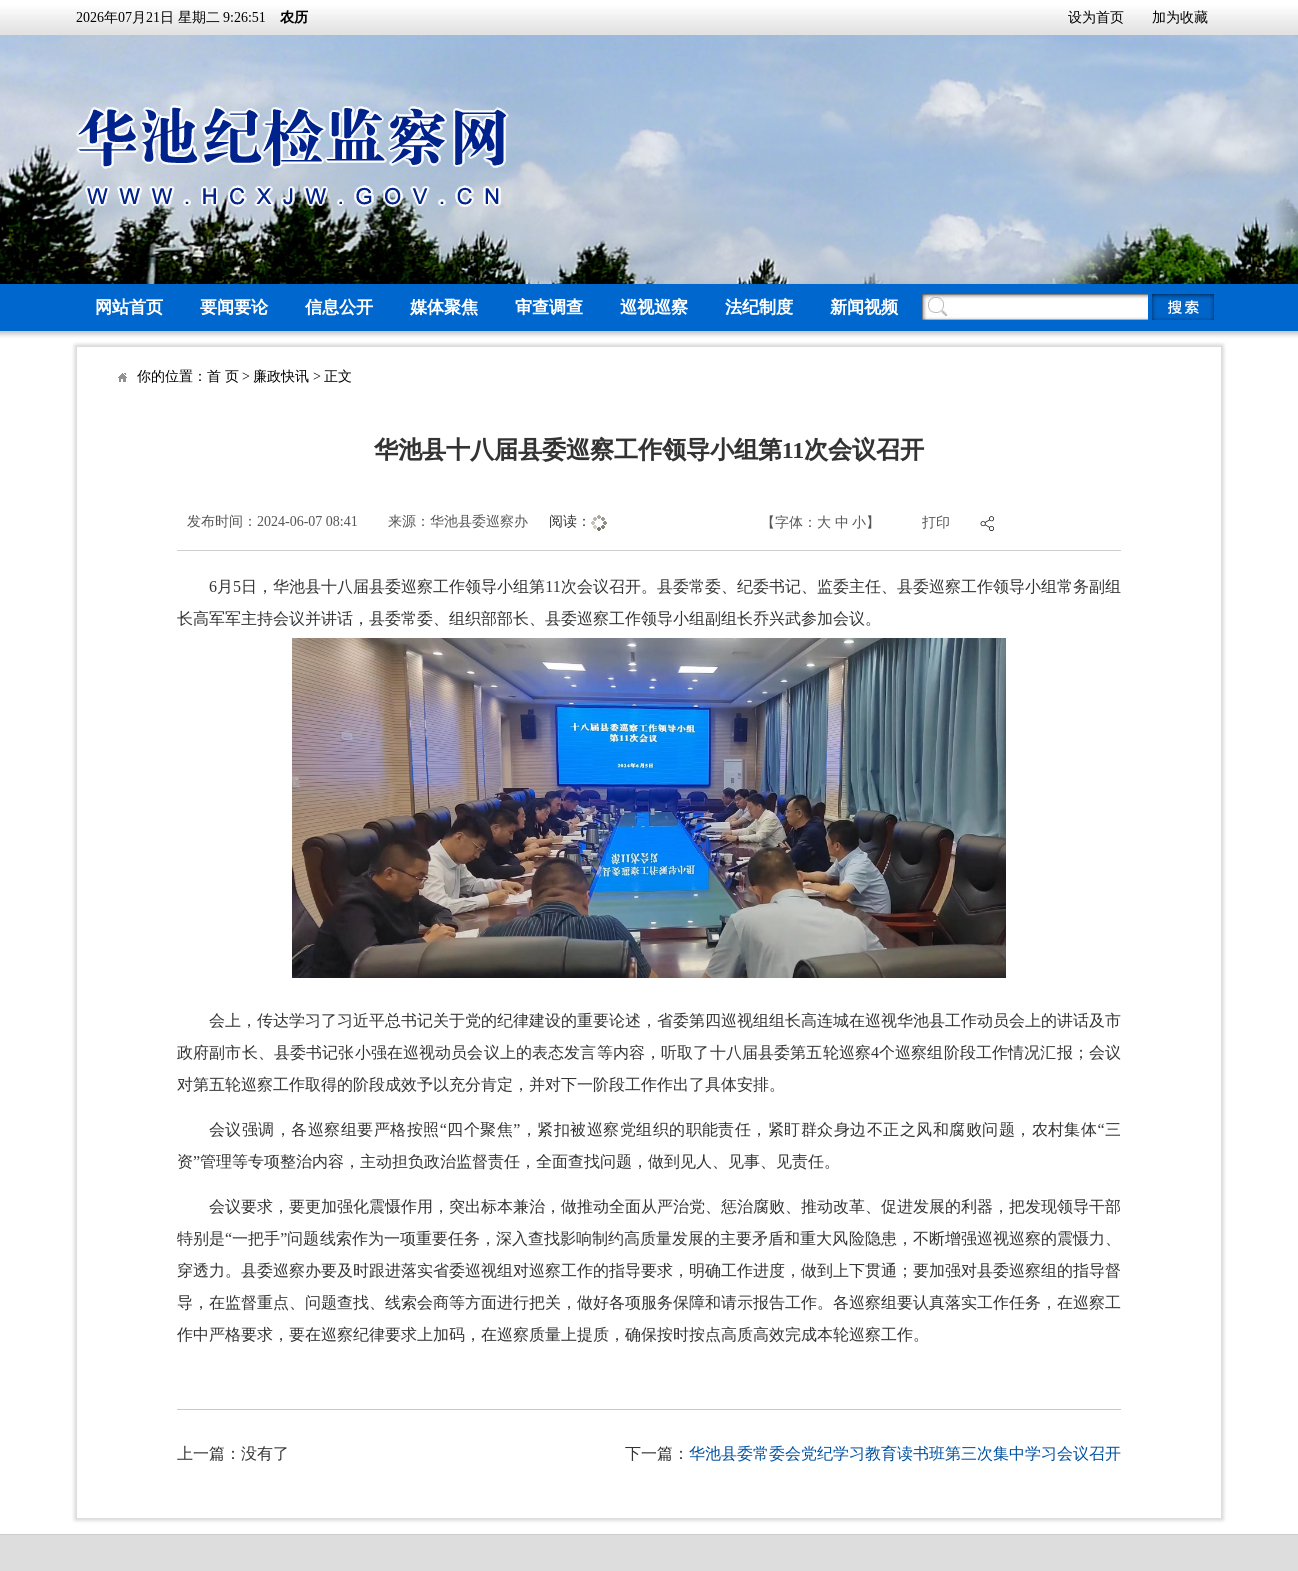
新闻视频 (864, 307)
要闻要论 (234, 307)
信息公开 (339, 307)
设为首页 (1096, 17)
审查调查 (549, 307)
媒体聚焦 (444, 307)
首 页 (223, 376)
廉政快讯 (281, 376)
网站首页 (129, 307)
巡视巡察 (654, 307)
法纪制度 (759, 307)
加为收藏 (1180, 17)
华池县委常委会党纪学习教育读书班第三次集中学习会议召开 (905, 1453)
